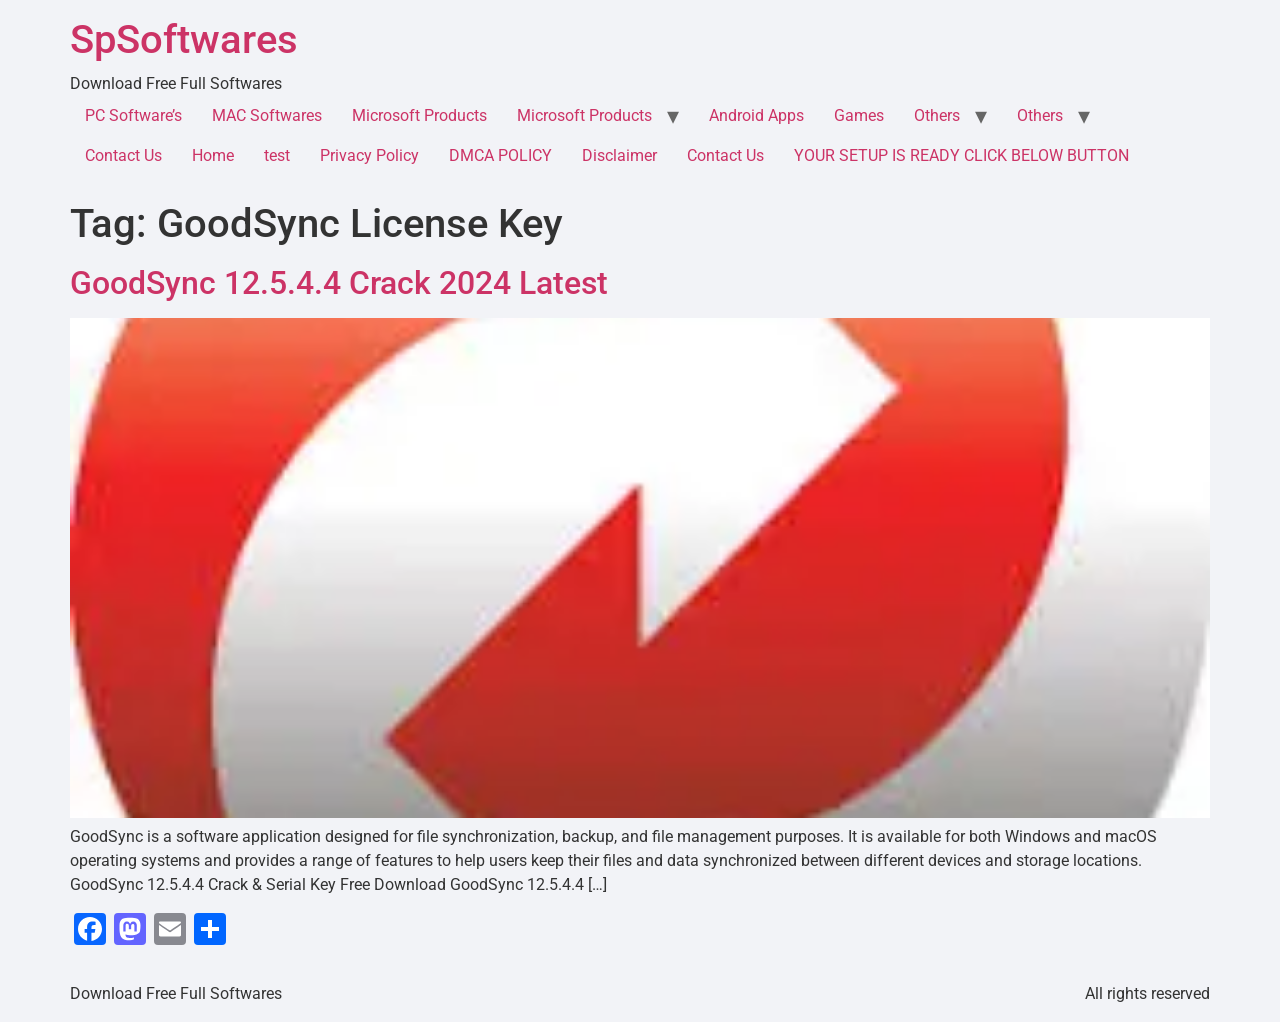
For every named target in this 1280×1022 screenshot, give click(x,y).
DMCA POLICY (500, 155)
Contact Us (123, 155)
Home (213, 155)
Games (859, 115)
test (277, 155)
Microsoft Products (419, 115)
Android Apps (756, 115)
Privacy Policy (369, 155)
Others (937, 115)
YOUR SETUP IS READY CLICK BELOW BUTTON (961, 155)
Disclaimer (619, 155)
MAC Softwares (267, 115)
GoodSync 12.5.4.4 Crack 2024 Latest (339, 283)
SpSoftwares (184, 39)
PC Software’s (133, 115)
